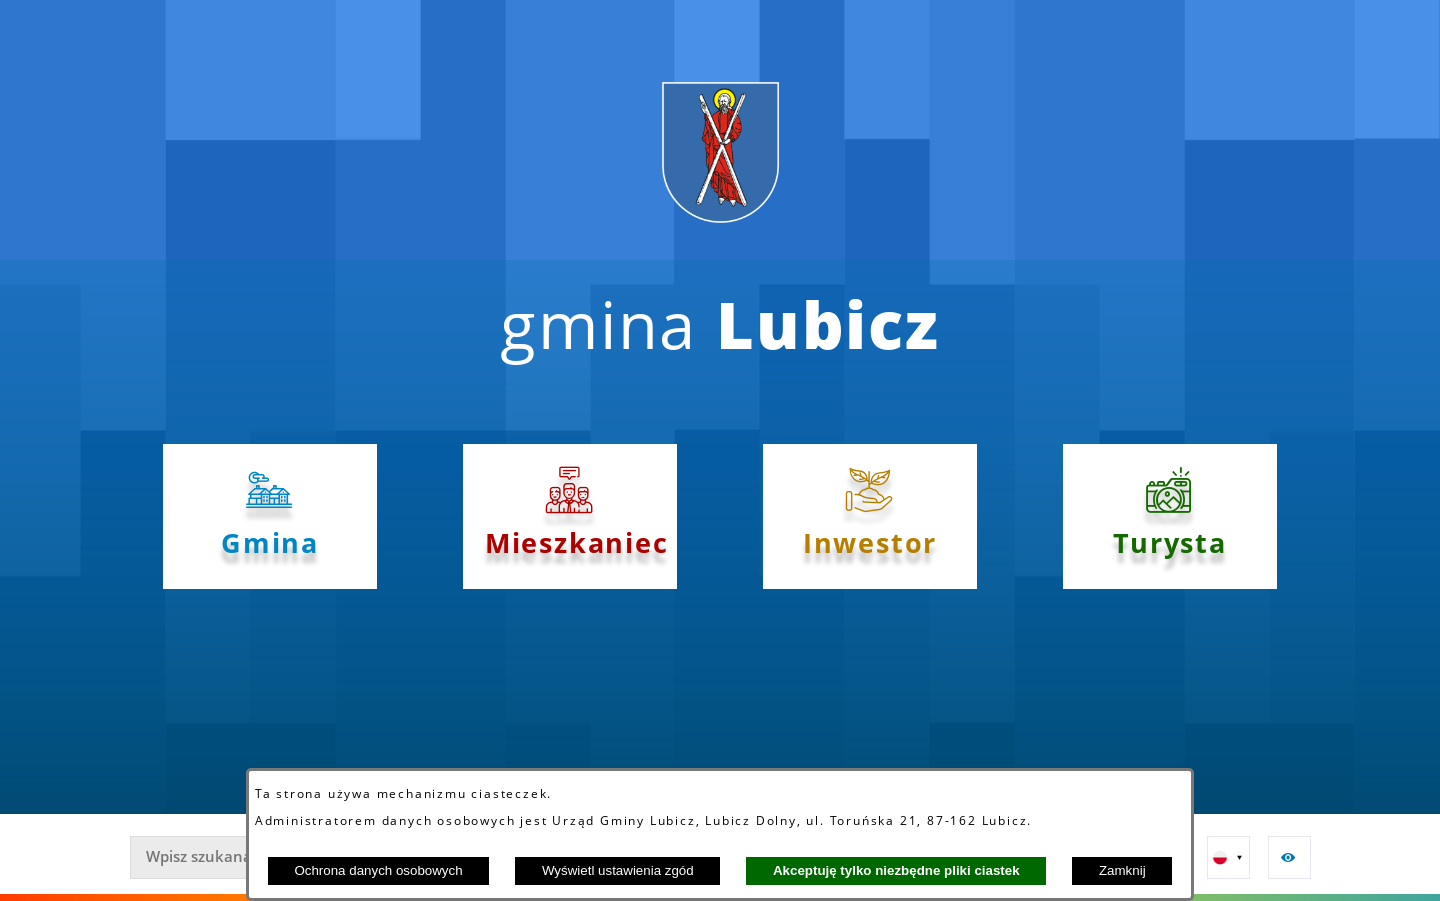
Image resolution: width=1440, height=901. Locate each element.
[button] (1228, 857)
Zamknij (1122, 870)
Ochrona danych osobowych (378, 870)
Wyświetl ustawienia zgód (618, 870)
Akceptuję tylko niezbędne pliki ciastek (896, 870)
